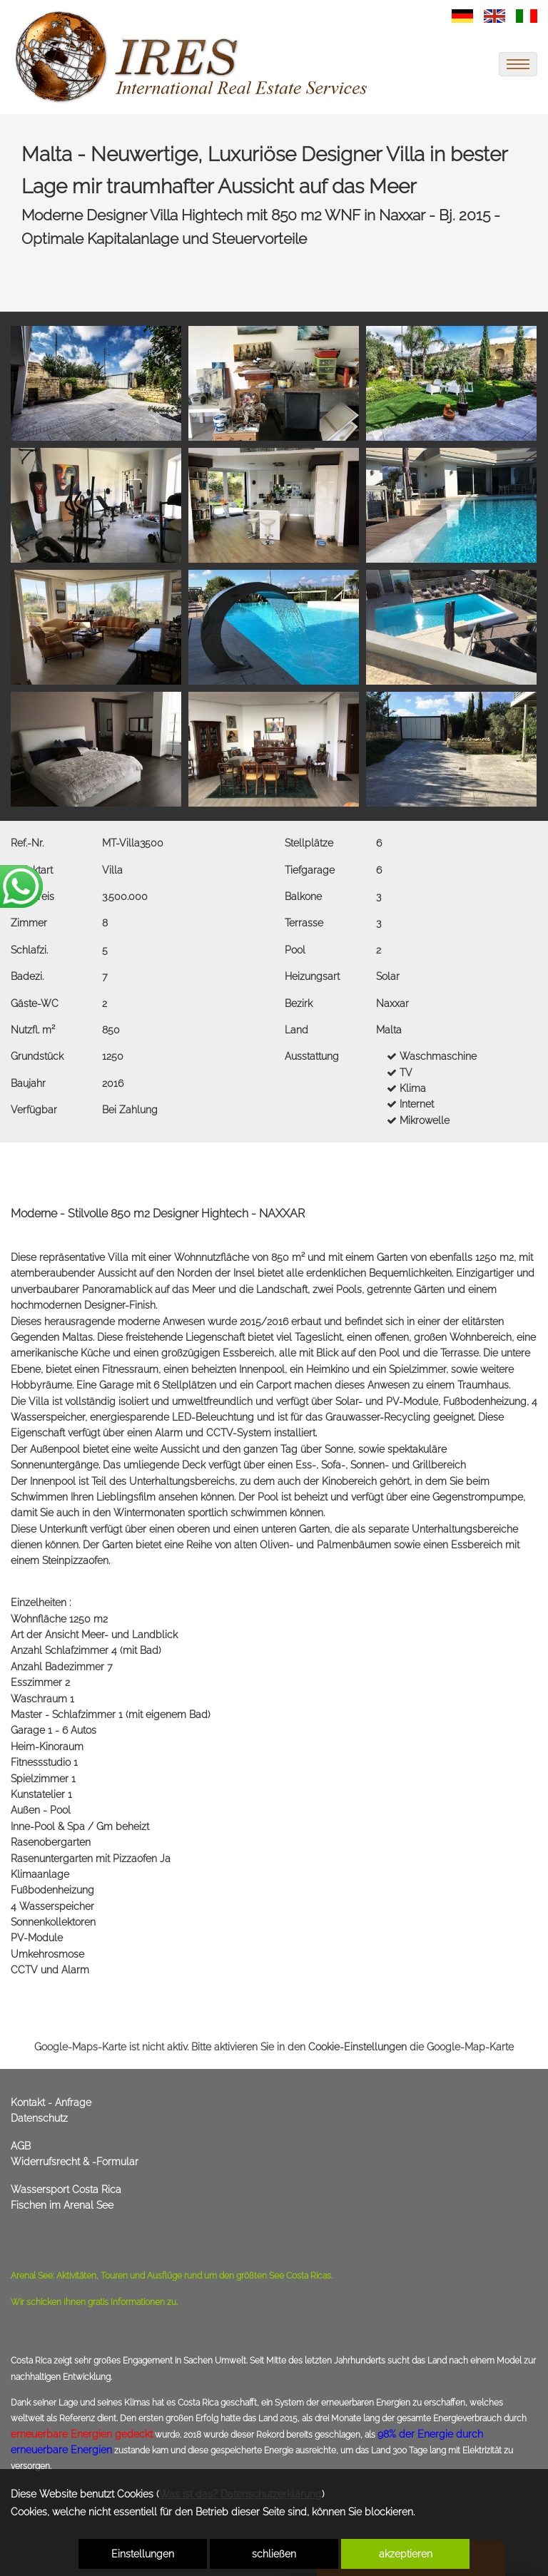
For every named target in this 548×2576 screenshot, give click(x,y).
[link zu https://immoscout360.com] (193, 57)
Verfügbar (34, 1109)
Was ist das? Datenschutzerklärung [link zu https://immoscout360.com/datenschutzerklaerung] (240, 2494)
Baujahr (28, 1083)
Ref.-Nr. (27, 843)
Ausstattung (312, 1056)
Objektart (32, 870)
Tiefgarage (310, 870)
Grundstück (37, 1056)
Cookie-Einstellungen (357, 2047)
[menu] (518, 64)
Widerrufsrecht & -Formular (74, 2161)
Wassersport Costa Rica (66, 2189)
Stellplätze (309, 843)
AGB (21, 2146)
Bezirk (299, 1003)
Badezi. (27, 976)
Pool (295, 950)
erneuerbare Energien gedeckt (82, 2434)
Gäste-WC (35, 1003)
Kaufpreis (32, 896)
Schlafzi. (29, 950)
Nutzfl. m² (33, 1030)
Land (296, 1030)
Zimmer (29, 923)
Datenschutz (39, 2118)
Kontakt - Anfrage (51, 2102)
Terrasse (304, 923)
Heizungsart (312, 976)
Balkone (303, 896)
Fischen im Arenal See (62, 2205)
